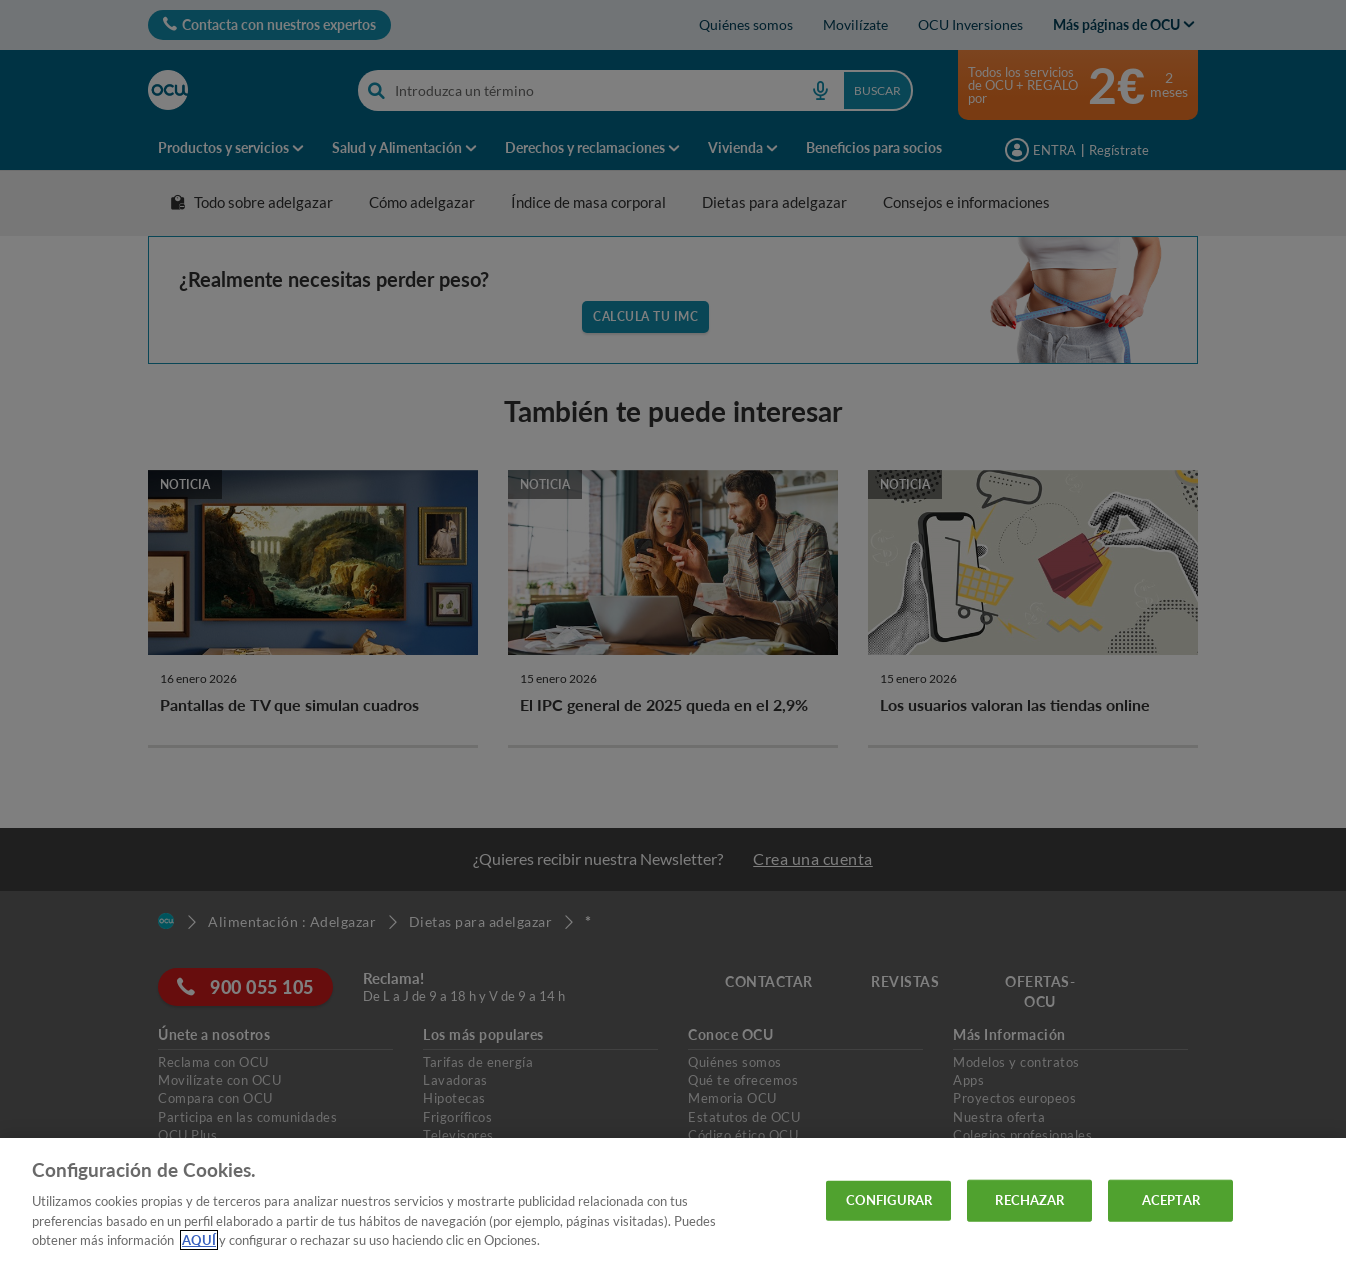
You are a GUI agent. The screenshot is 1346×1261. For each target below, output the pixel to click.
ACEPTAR (1171, 1200)
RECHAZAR (1029, 1200)
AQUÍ (199, 1240)
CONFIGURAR (889, 1200)
